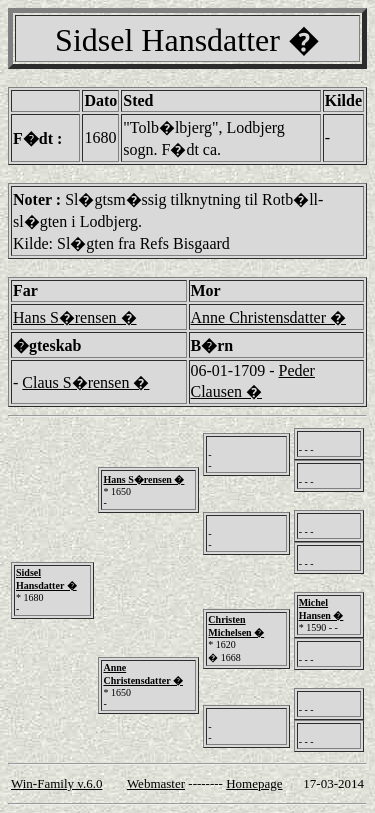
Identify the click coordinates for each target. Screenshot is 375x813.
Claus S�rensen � (85, 382)
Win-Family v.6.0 (56, 783)
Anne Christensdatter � (269, 317)
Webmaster (156, 783)
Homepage (254, 783)
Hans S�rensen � (75, 317)
